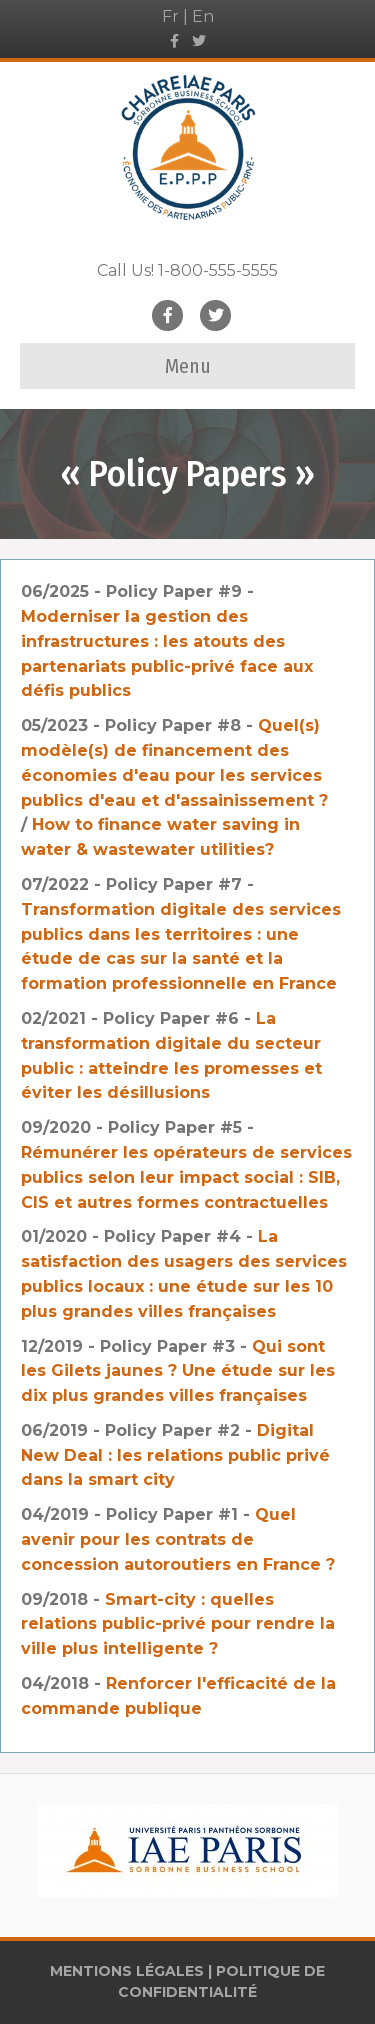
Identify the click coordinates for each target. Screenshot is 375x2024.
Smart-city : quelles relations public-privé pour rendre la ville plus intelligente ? (178, 1624)
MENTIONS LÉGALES (127, 1971)
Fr (170, 16)
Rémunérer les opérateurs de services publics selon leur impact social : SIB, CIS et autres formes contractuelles (186, 1177)
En (203, 16)
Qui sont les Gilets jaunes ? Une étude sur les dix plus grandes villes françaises (178, 1371)
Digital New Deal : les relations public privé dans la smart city (175, 1455)
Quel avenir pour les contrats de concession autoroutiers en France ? (178, 1539)
